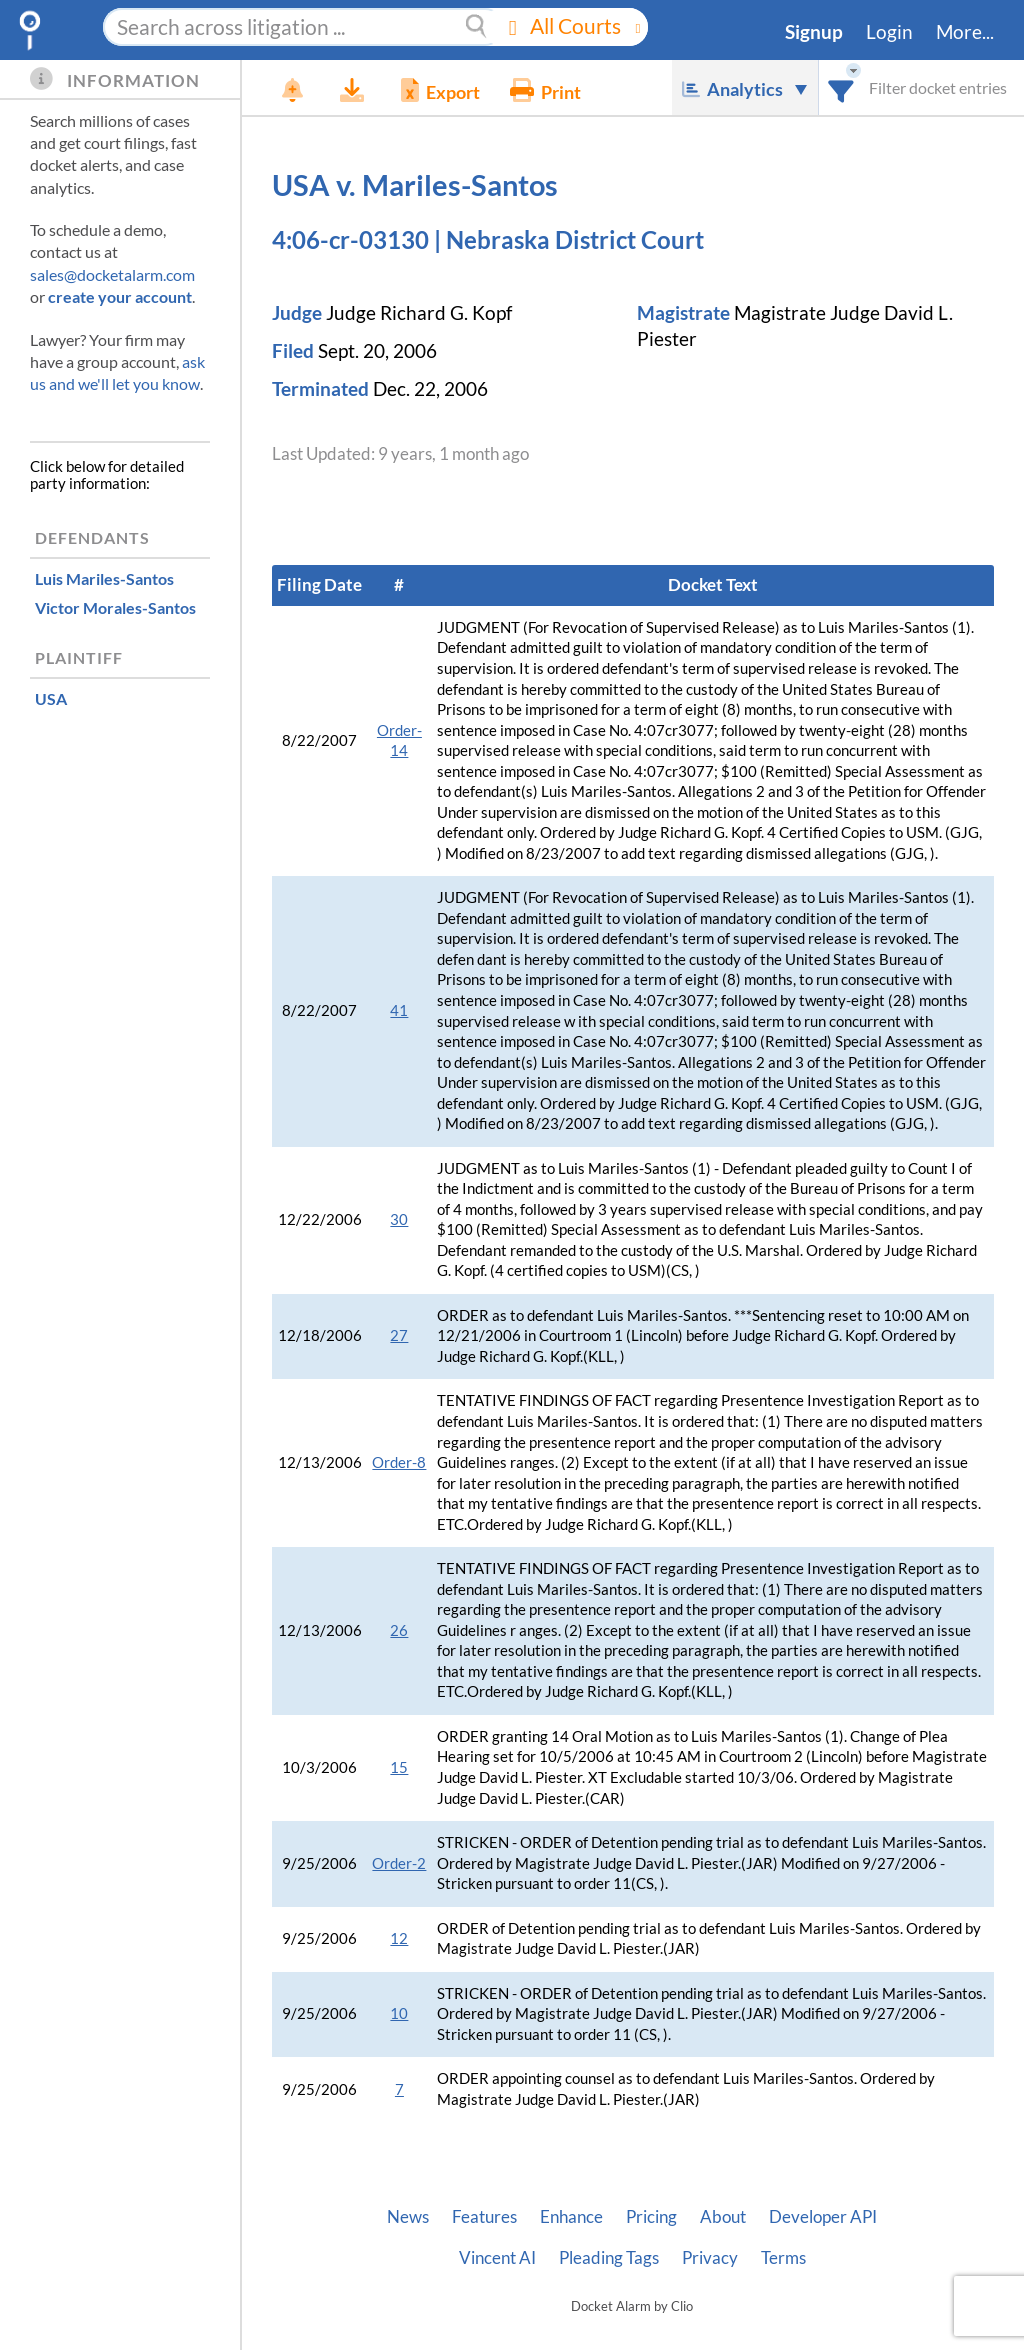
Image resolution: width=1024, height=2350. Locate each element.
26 (399, 1630)
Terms (783, 2258)
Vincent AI (497, 2258)
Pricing (651, 2217)
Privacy (710, 2258)
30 (399, 1219)
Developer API (823, 2217)
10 (399, 2013)
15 (399, 1767)
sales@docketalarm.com (112, 274)
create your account (120, 296)
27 (399, 1335)
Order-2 (399, 1863)
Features (484, 2217)
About (723, 2217)
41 (399, 1010)
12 (399, 1938)
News (408, 2217)
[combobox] (841, 87)
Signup (814, 32)
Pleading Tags (609, 2258)
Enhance (571, 2217)
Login (889, 32)
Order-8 (399, 1462)
